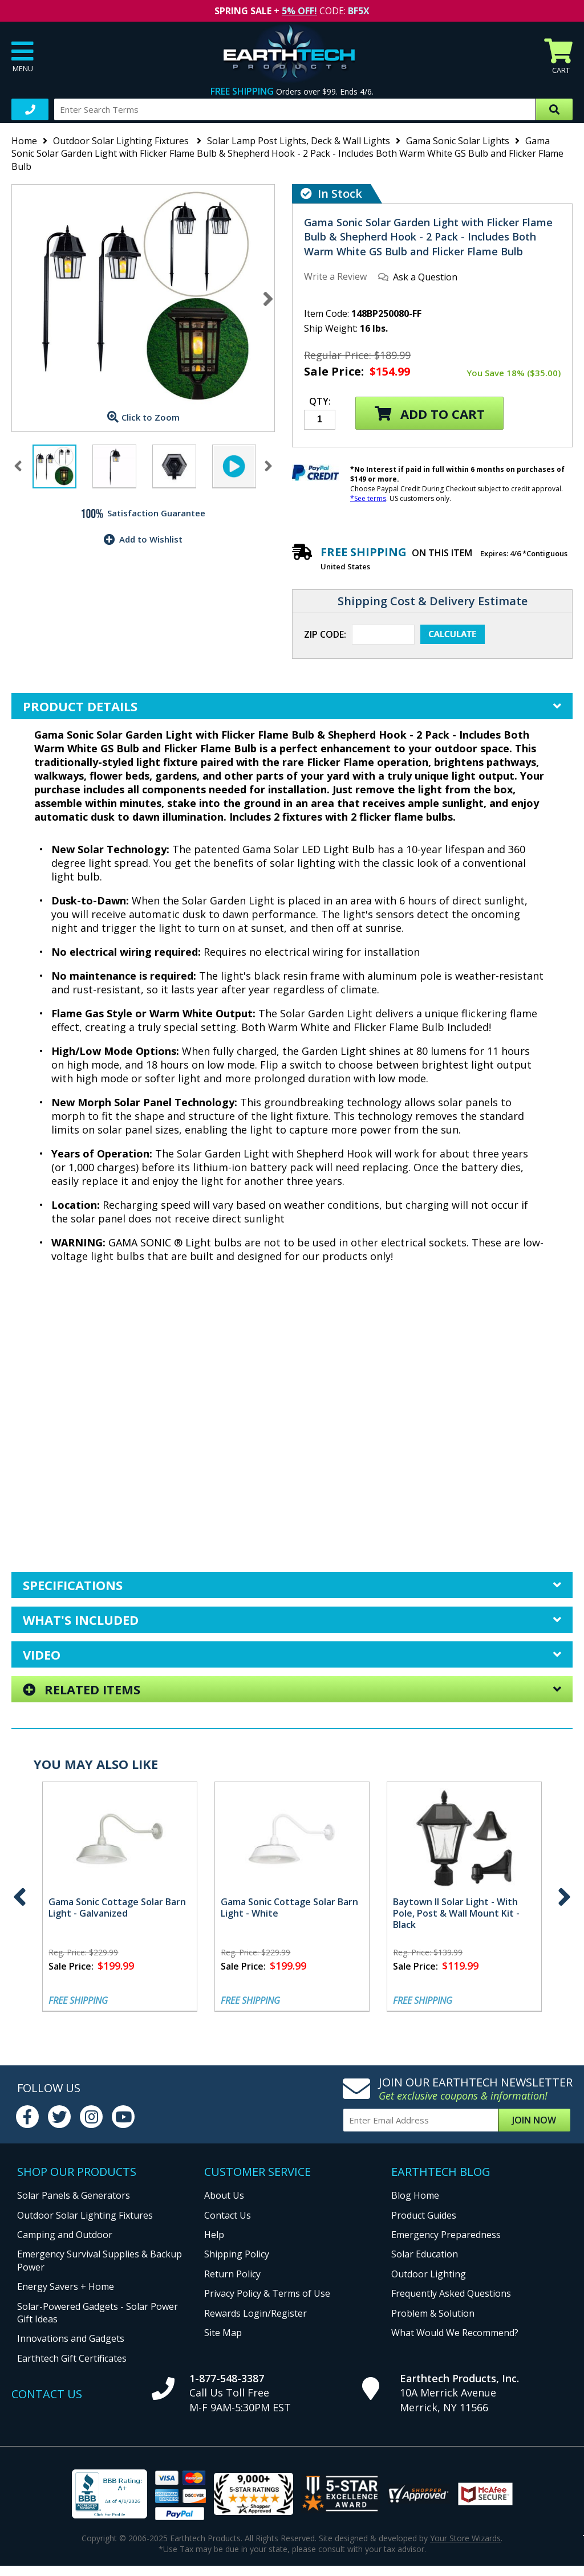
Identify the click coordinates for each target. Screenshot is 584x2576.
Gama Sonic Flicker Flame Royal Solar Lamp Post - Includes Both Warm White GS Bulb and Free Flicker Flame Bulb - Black (240, 1919)
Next (267, 298)
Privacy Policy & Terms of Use (267, 2293)
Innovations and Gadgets (70, 2338)
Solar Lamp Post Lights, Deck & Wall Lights (298, 140)
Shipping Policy (236, 2254)
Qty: (320, 402)
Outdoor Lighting (428, 2274)
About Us (224, 2195)
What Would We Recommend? (454, 2332)
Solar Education (424, 2254)
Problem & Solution (432, 2313)
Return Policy (232, 2274)
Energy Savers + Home (65, 2286)
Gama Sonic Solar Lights (457, 140)
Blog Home (415, 2195)
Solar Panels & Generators (73, 2195)
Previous (20, 1896)
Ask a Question (425, 277)
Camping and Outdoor (64, 2234)
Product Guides (423, 2215)
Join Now (534, 2120)
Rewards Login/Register (255, 2313)
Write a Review (335, 276)
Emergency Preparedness (446, 2234)
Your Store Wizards (465, 2538)
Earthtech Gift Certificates (72, 2358)
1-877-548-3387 (226, 2378)
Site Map (223, 2332)
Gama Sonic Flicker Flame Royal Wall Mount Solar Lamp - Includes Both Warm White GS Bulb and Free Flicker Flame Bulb (413, 1919)
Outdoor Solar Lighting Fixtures (122, 140)
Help (214, 2234)
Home (24, 140)
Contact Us (227, 2215)
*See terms (368, 498)
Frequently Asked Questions (451, 2293)
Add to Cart (430, 413)
